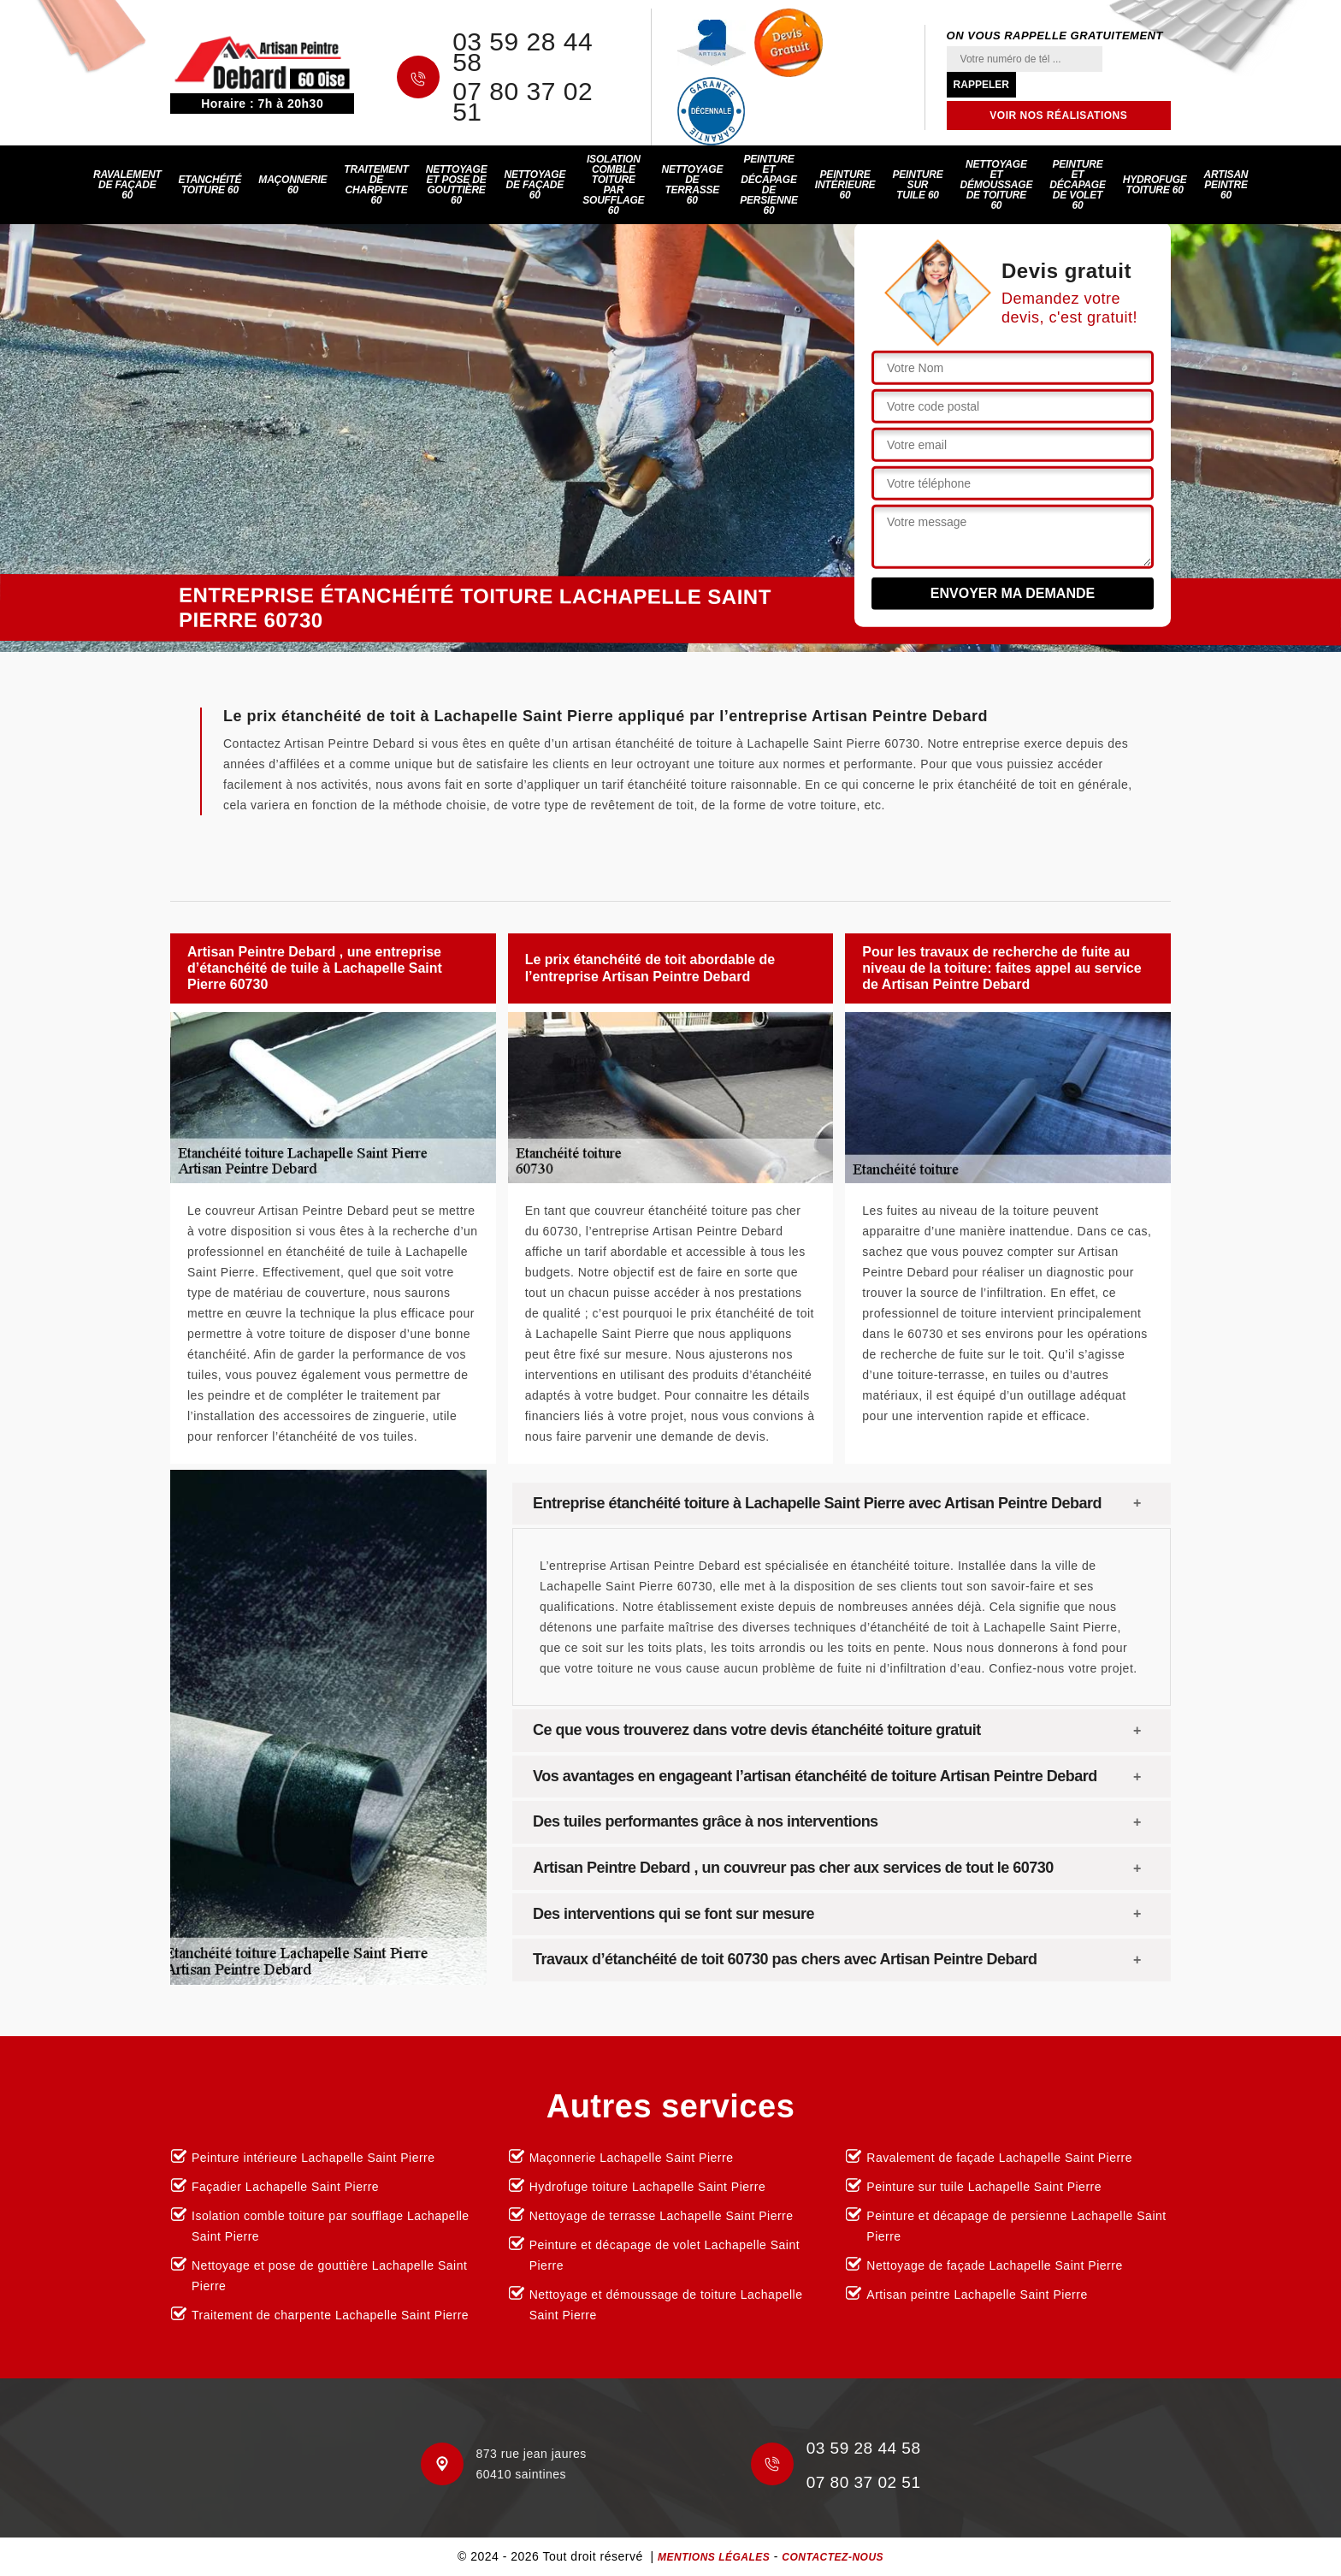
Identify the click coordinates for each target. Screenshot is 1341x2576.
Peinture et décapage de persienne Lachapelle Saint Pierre (1016, 2226)
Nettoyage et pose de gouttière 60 (456, 184)
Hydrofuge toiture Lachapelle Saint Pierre (647, 2187)
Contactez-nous (832, 2557)
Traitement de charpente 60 (376, 184)
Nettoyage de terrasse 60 (692, 184)
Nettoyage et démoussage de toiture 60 (996, 184)
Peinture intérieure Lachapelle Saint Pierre (313, 2157)
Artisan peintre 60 (1226, 185)
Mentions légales (714, 2557)
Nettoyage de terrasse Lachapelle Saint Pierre (661, 2216)
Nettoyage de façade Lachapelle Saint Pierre (994, 2265)
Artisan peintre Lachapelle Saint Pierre (976, 2294)
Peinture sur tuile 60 (917, 185)
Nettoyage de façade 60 (534, 185)
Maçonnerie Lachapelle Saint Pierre (631, 2157)
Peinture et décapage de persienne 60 (769, 184)
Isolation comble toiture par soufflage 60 (613, 184)
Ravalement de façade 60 (127, 185)
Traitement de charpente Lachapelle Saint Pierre (330, 2315)
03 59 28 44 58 (522, 52)
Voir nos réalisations (1058, 115)
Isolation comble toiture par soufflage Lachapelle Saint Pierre (331, 2226)
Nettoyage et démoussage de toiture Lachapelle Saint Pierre (666, 2305)
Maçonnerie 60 (292, 185)
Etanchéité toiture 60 (210, 185)
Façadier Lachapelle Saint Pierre (285, 2187)
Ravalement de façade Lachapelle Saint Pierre (999, 2157)
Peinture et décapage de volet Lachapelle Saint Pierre (664, 2255)
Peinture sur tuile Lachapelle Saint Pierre (984, 2187)
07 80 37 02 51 (522, 101)
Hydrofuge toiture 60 (1155, 185)
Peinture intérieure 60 (845, 185)
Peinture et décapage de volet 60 (1077, 184)
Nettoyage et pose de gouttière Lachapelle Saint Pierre (329, 2276)
